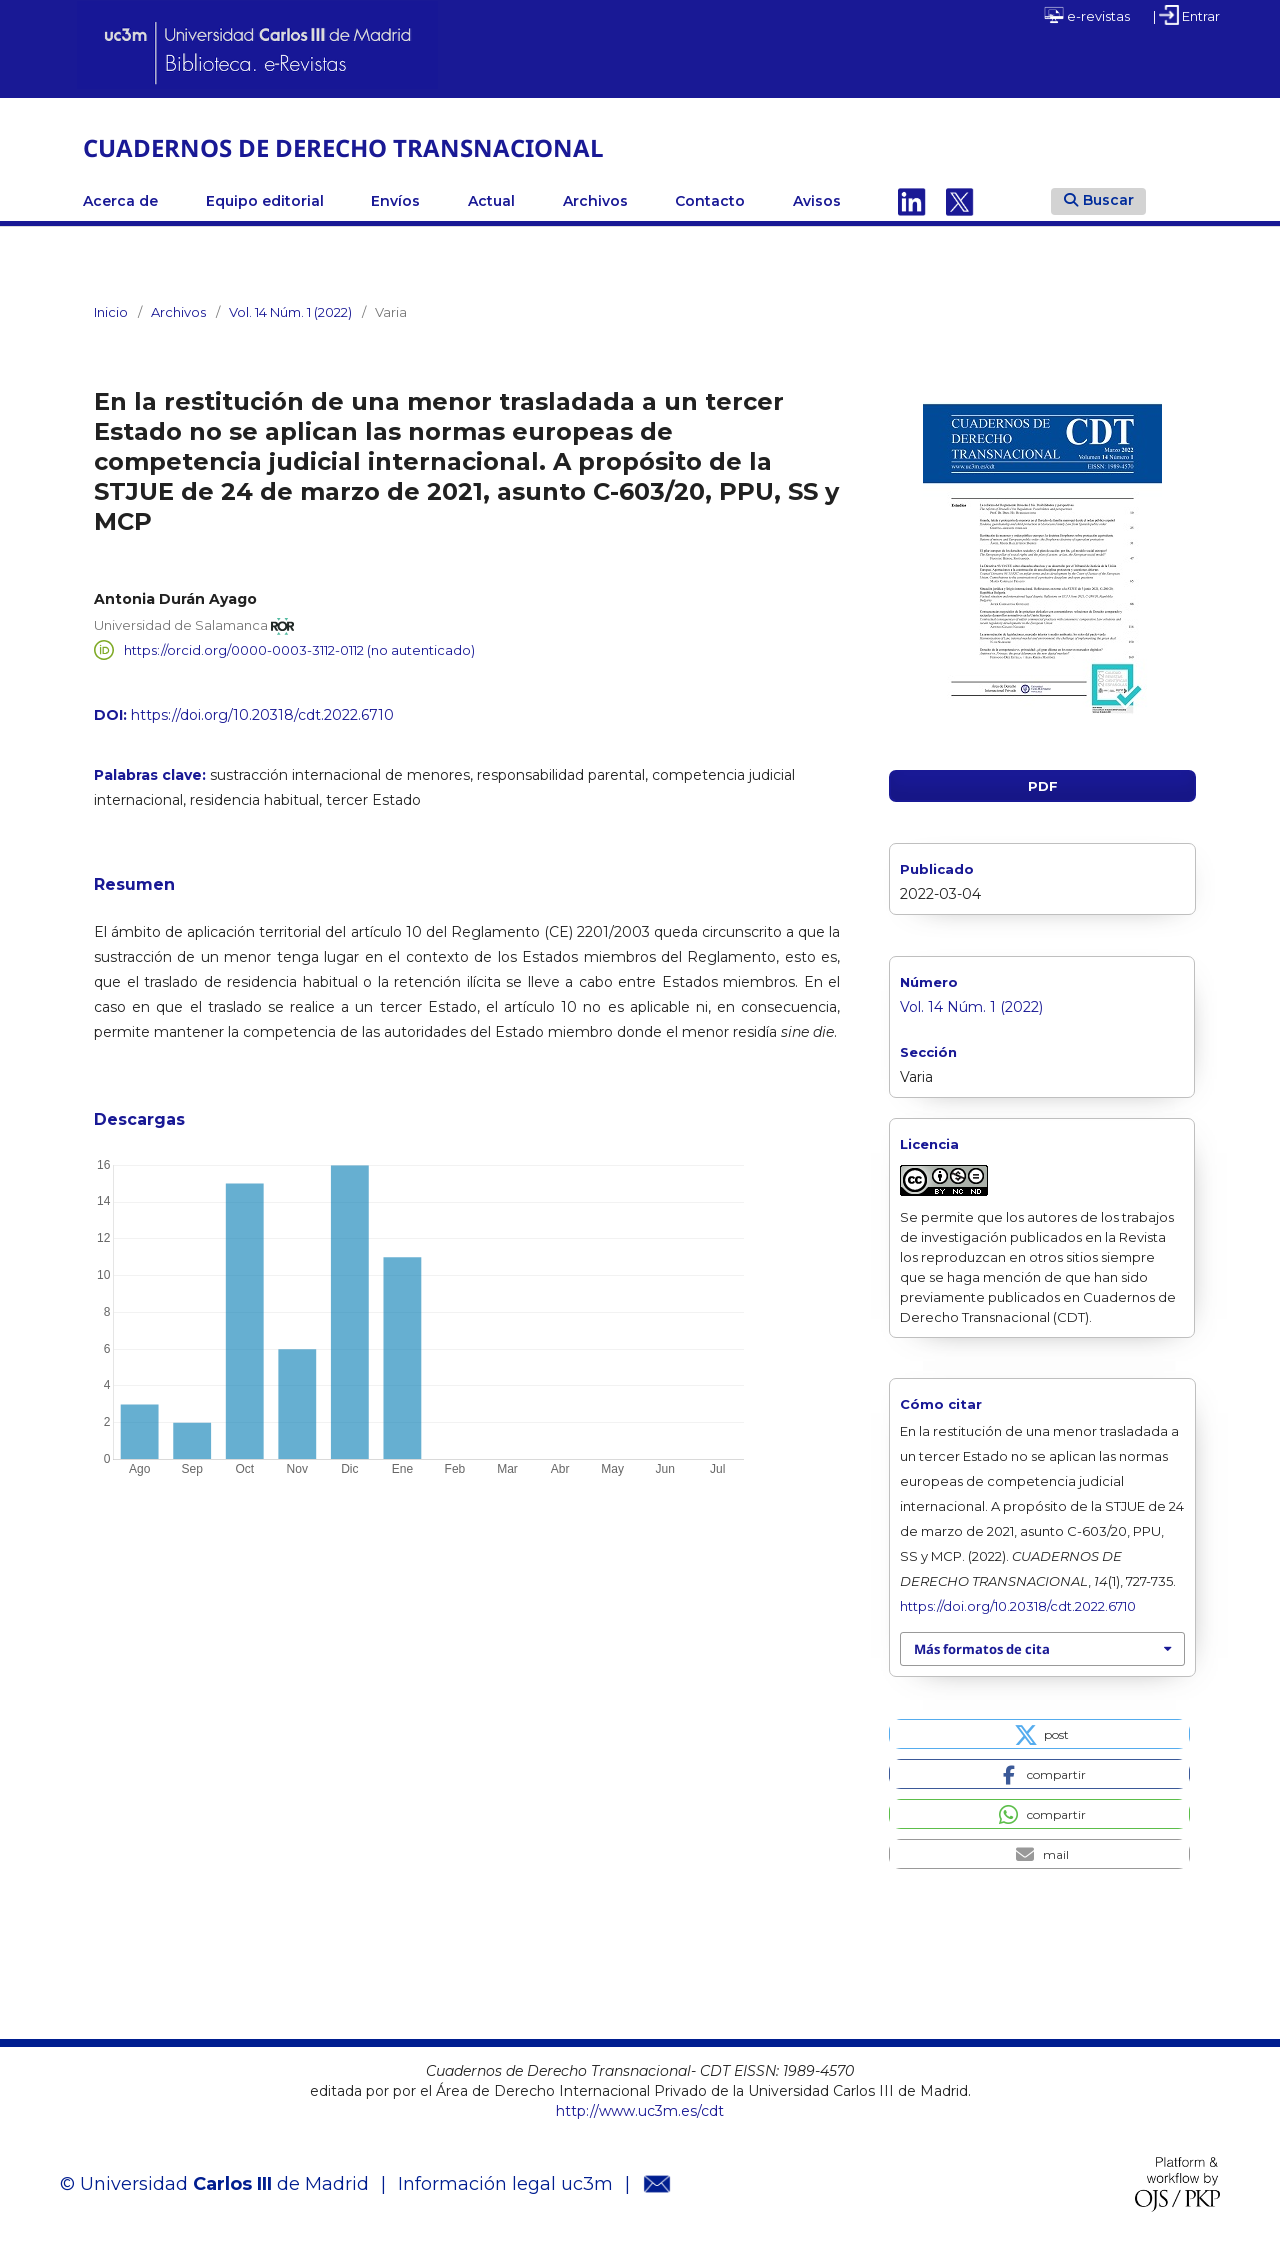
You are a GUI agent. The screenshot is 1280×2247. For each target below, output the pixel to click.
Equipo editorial (265, 201)
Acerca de (120, 201)
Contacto (710, 201)
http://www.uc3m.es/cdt (640, 2111)
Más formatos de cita (982, 1649)
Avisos (817, 201)
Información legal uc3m (505, 2184)
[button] (1039, 1734)
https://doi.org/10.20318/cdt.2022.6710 (262, 715)
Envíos (395, 201)
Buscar (1099, 200)
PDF (1043, 786)
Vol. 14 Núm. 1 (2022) (290, 312)
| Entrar (1186, 15)
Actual (491, 201)
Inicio (111, 312)
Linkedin (912, 201)
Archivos (595, 201)
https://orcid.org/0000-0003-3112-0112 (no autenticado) (299, 650)
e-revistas (1087, 15)
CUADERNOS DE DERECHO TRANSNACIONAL (343, 147)
